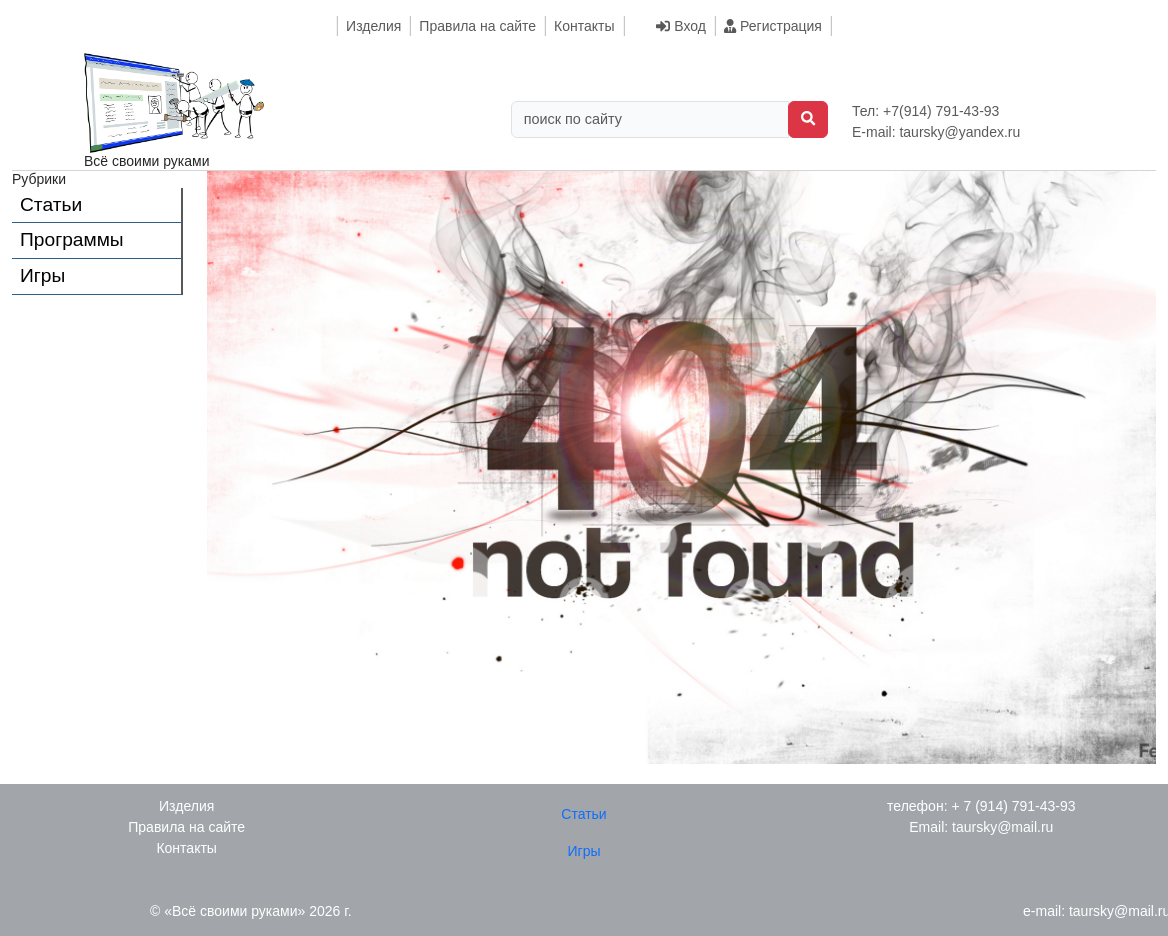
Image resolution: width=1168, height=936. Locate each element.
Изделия (373, 26)
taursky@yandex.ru (959, 132)
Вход (681, 26)
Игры (42, 275)
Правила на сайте (477, 26)
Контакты (584, 26)
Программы (72, 239)
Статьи (51, 204)
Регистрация (773, 26)
